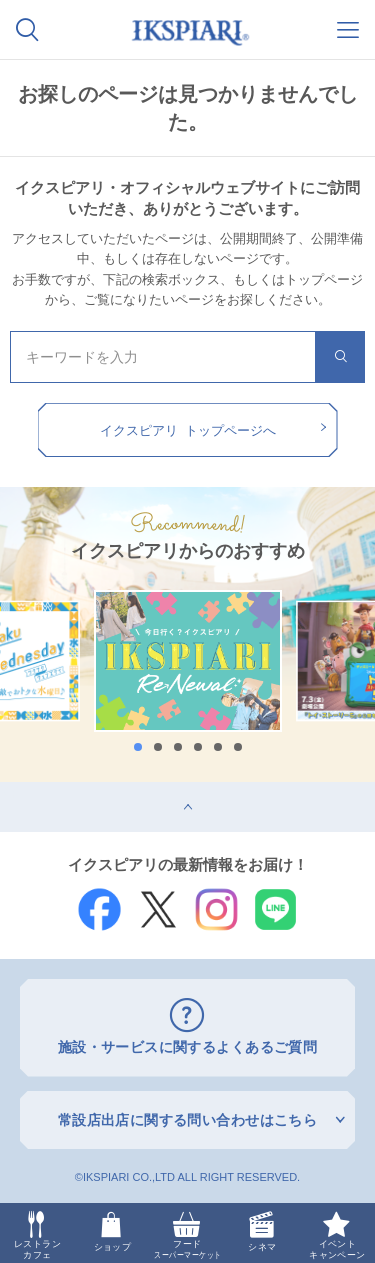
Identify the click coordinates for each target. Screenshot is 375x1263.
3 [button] (178, 747)
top (9, 789)
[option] (188, 661)
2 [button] (158, 747)
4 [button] (198, 747)
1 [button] (138, 747)
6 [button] (238, 747)
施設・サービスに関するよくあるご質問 (188, 1047)
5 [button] (218, 747)
